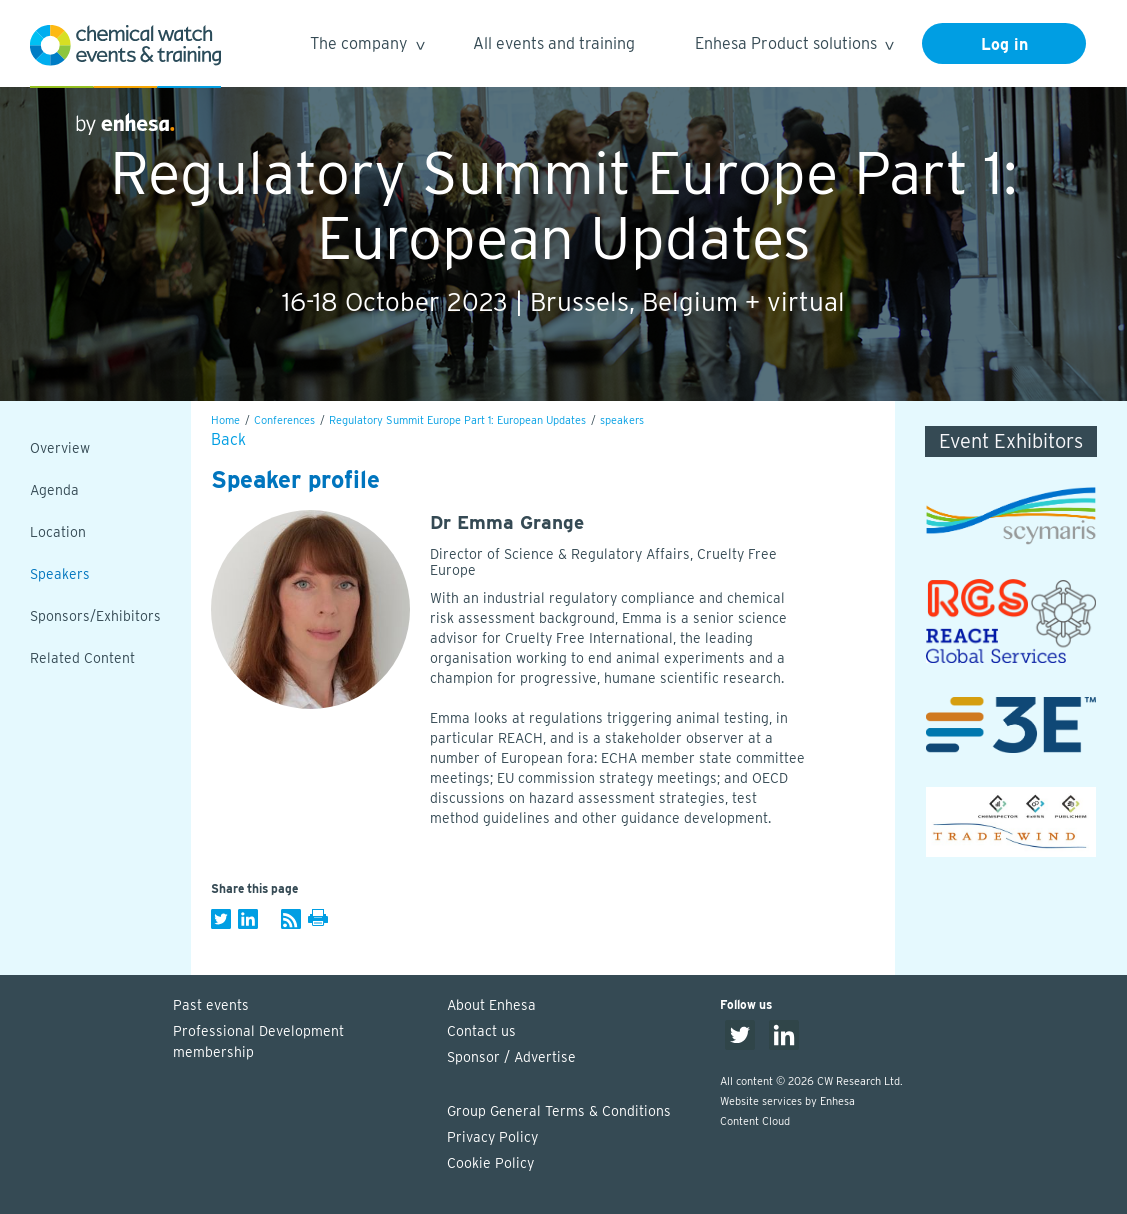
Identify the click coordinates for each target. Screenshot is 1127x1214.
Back (228, 439)
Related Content (82, 658)
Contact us (481, 1031)
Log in (1004, 44)
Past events (211, 1005)
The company (366, 46)
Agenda (54, 490)
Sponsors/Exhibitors (95, 616)
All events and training (554, 43)
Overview (60, 448)
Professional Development (300, 1043)
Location (58, 532)
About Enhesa (491, 1005)
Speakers (60, 574)
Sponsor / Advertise (511, 1057)
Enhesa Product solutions (793, 46)
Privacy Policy (492, 1137)
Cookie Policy (490, 1163)
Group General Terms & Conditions (559, 1111)
